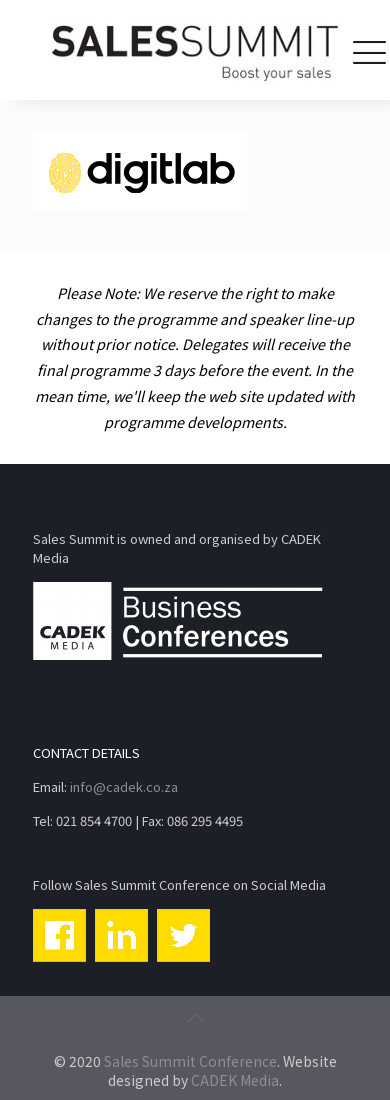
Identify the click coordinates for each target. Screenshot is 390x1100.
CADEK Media (235, 1080)
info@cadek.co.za (124, 786)
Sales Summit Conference (190, 1061)
